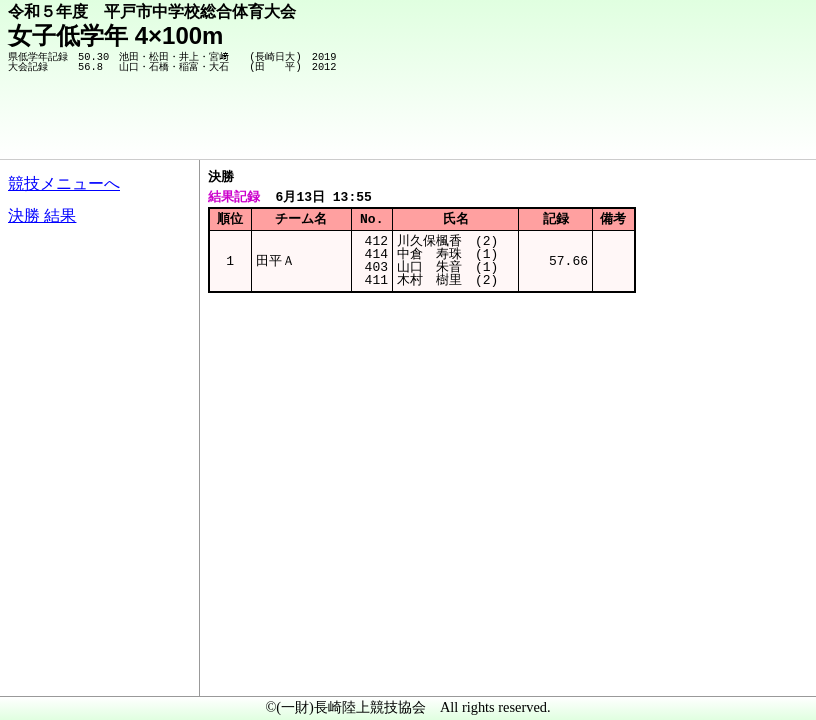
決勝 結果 (42, 215)
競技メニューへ (64, 183)
